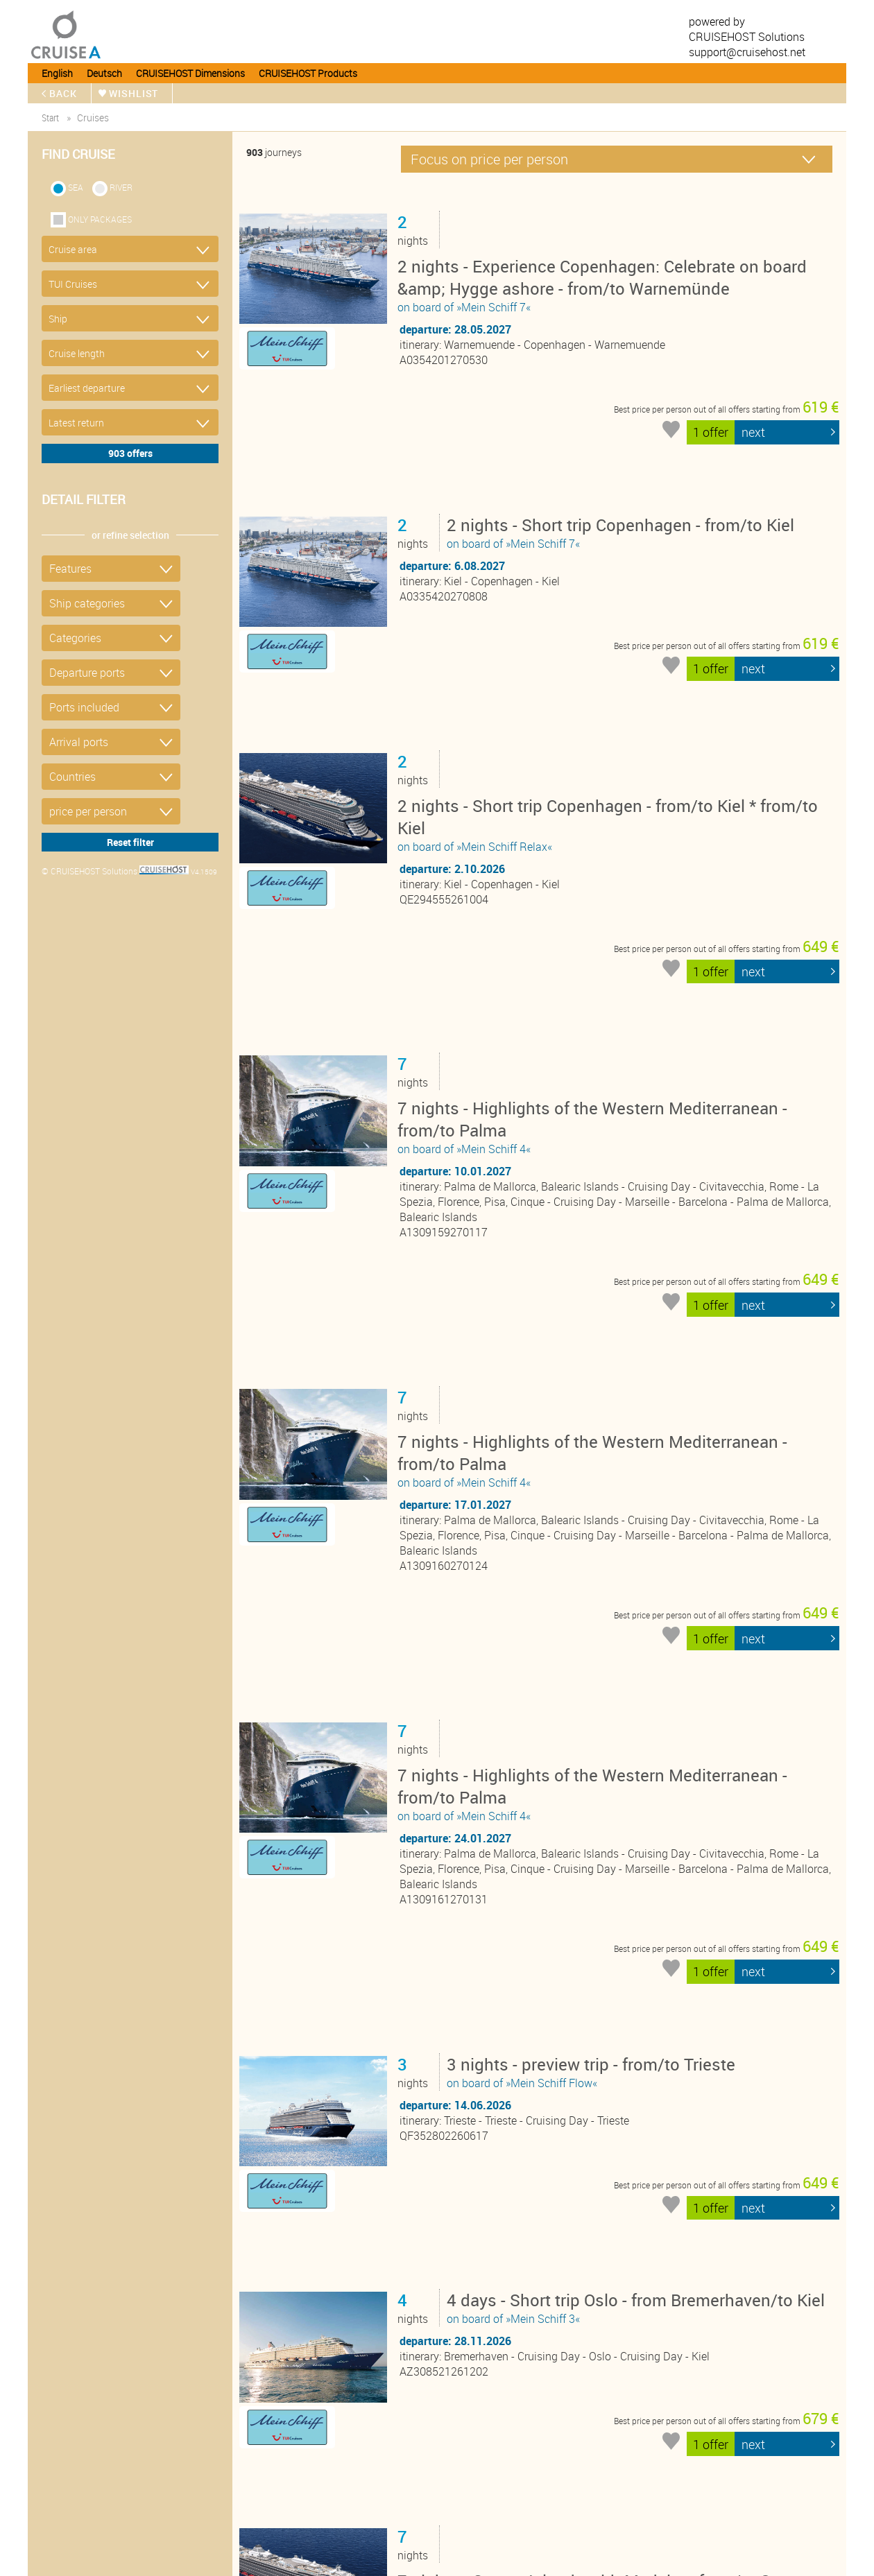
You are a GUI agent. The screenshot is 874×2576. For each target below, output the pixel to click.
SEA (75, 187)
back (64, 93)
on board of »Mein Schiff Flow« (593, 1675)
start (50, 117)
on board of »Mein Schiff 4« (617, 956)
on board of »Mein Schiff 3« (638, 1858)
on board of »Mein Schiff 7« (617, 284)
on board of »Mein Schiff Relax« (617, 712)
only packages (100, 219)
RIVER (121, 187)
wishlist (135, 93)
